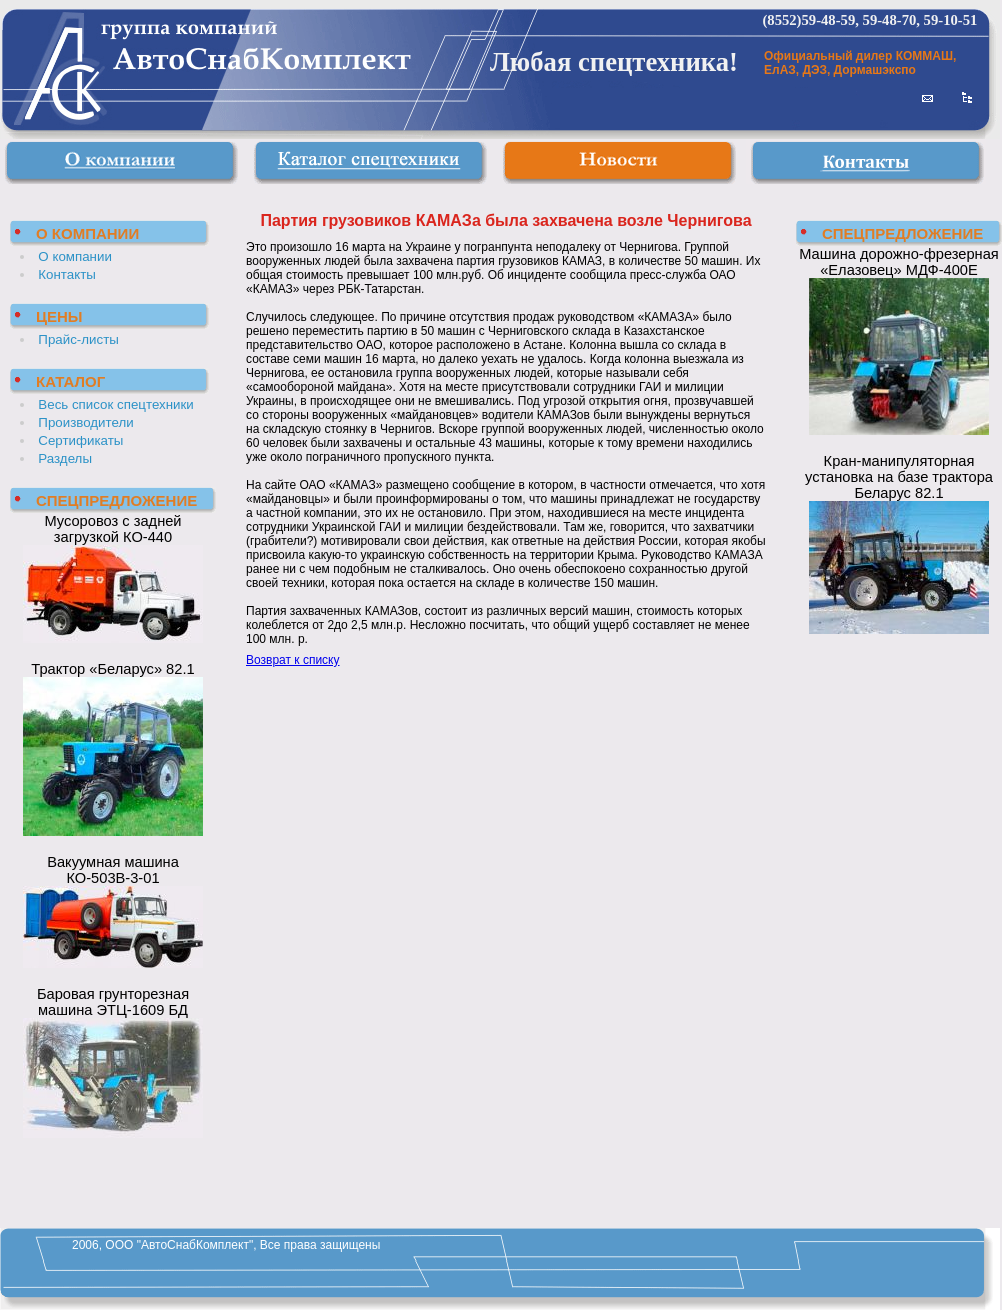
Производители (85, 422)
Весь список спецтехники (115, 404)
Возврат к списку (293, 660)
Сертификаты (80, 440)
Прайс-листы (78, 339)
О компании (75, 256)
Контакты (67, 274)
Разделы (65, 458)
